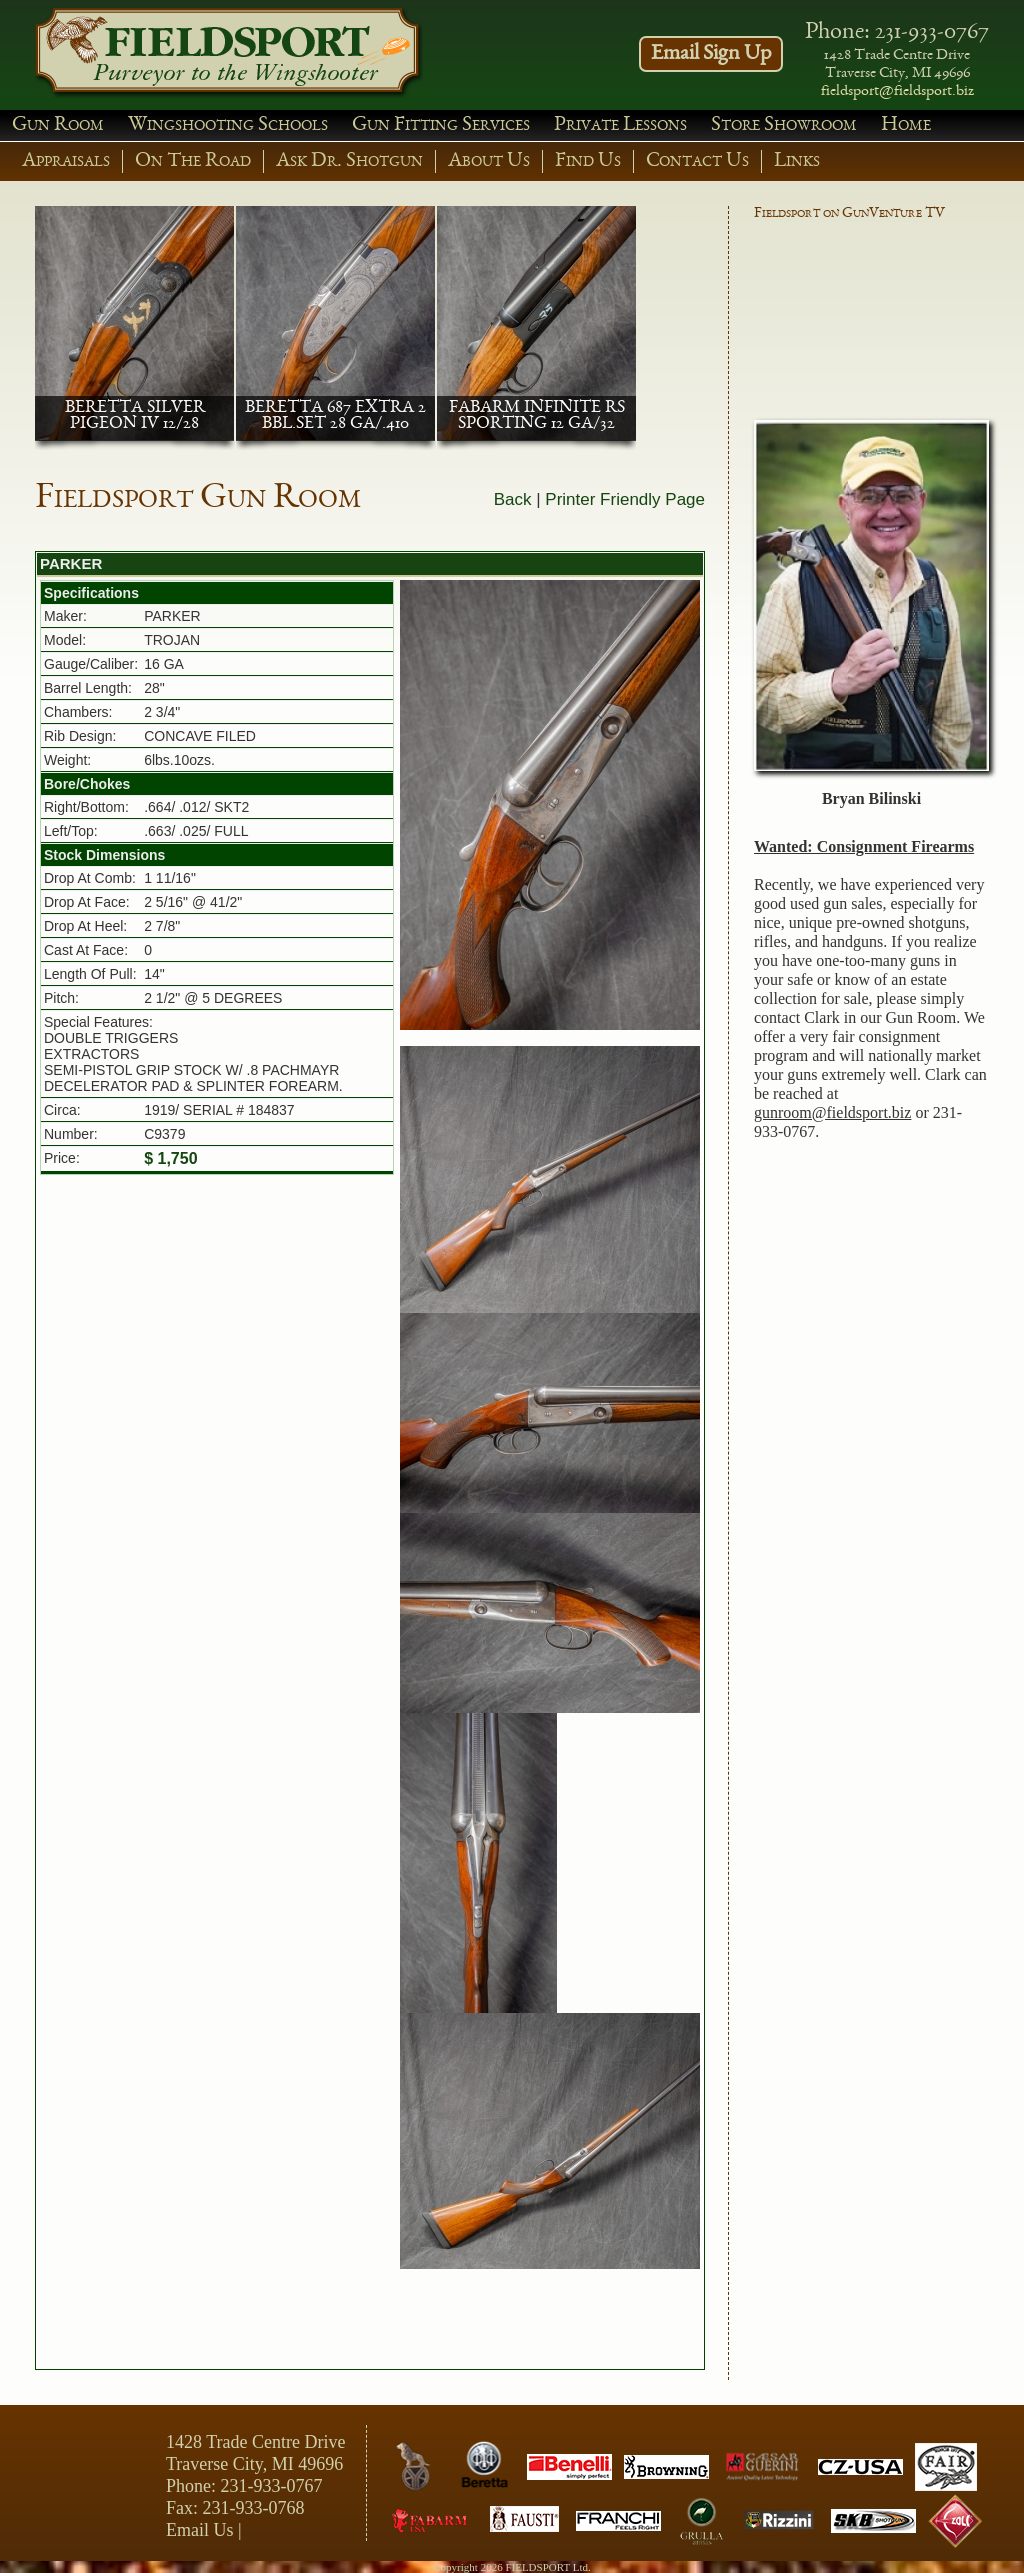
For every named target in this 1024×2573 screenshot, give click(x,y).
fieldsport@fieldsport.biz (897, 92)
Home (906, 125)
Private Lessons (620, 125)
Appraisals (66, 161)
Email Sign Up (711, 54)
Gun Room (58, 125)
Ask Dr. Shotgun (349, 161)
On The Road (193, 161)
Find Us (588, 161)
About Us (489, 161)
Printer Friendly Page (625, 499)
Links (797, 161)
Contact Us (697, 161)
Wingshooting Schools (228, 125)
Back (513, 499)
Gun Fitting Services (441, 125)
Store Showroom (784, 125)
